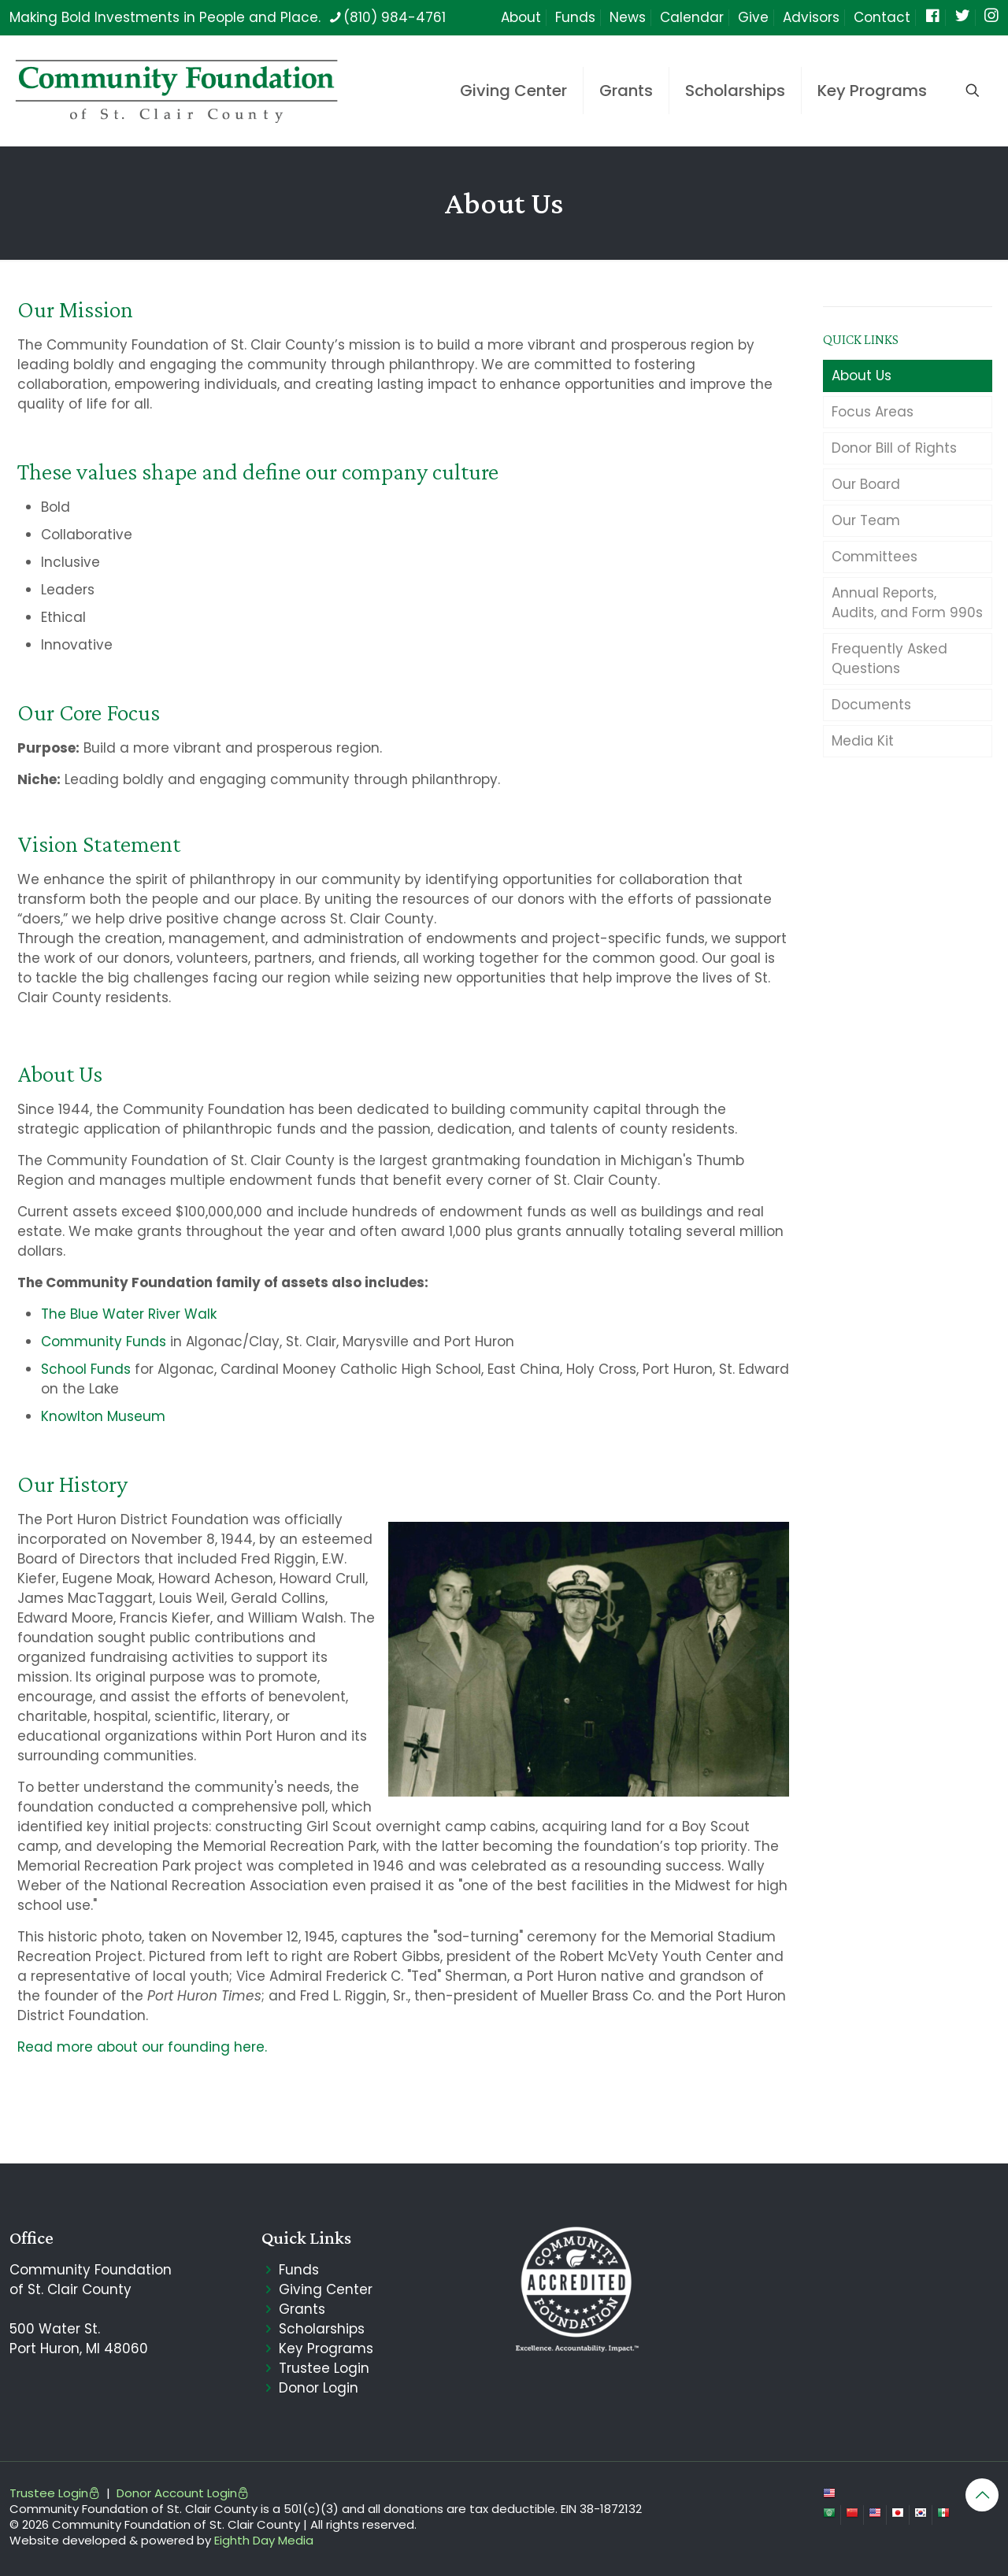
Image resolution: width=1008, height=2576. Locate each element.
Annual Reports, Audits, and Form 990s (907, 602)
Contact (882, 17)
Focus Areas (873, 411)
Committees (874, 556)
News (628, 17)
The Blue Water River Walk (129, 1314)
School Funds (86, 1369)
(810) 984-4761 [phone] (394, 17)
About (521, 17)
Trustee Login (324, 2368)
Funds (575, 17)
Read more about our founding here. (142, 2046)
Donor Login (318, 2387)
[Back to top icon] (982, 2494)
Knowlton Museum (103, 1416)
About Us (861, 375)
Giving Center (325, 2289)
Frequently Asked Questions (889, 658)
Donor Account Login (183, 2493)
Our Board (866, 484)
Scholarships (322, 2328)
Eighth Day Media (263, 2540)
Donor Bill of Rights (894, 448)
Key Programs (326, 2348)
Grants (302, 2309)
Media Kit (863, 740)
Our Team (866, 520)
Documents (871, 704)
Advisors (811, 17)
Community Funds (103, 1341)
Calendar (692, 17)
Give (753, 17)
